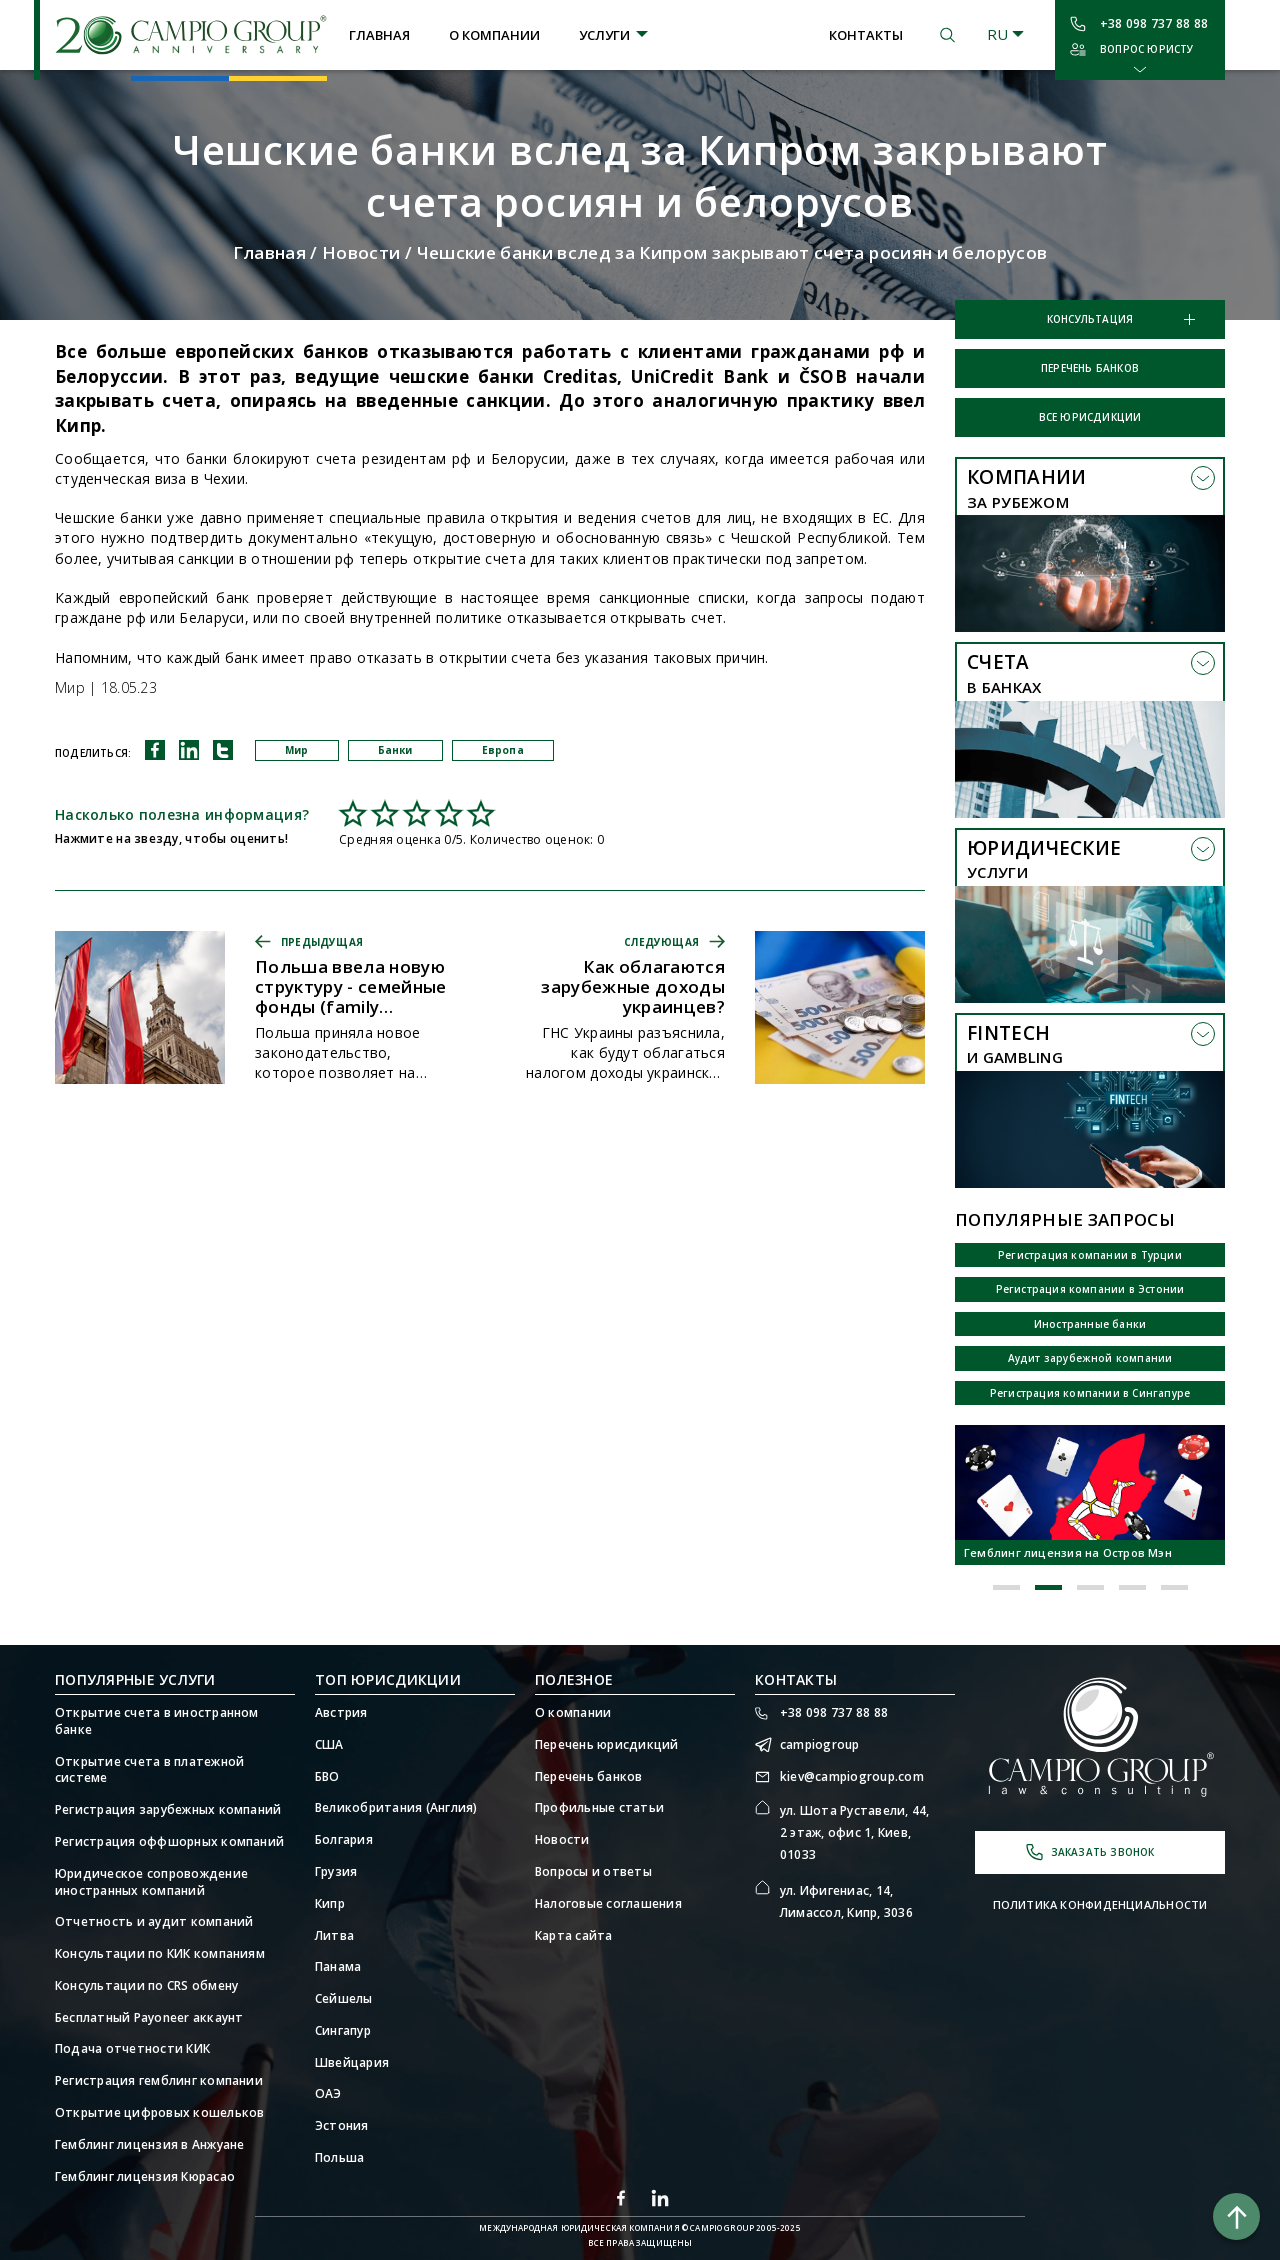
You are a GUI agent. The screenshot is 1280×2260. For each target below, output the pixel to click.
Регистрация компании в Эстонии (1090, 1289)
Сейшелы (344, 1999)
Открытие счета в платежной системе (149, 1770)
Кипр (330, 1904)
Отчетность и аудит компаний (154, 1922)
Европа (503, 750)
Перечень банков (1090, 368)
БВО (327, 1777)
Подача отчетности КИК (132, 2049)
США (329, 1745)
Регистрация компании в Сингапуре (1090, 1393)
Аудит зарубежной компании (1090, 1358)
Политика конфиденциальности (1100, 1904)
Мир (297, 750)
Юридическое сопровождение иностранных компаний (151, 1882)
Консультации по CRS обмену (146, 1986)
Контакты (866, 35)
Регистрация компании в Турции (1090, 1255)
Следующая (661, 942)
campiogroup (820, 1745)
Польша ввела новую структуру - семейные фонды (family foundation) (351, 987)
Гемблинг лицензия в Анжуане (149, 2145)
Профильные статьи (599, 1808)
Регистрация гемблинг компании (159, 2081)
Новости (361, 252)
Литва (334, 1936)
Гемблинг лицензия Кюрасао (145, 2177)
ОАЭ (328, 2094)
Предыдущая (322, 942)
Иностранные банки (1090, 1324)
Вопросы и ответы (593, 1872)
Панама (338, 1967)
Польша (339, 2158)
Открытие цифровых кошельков (159, 2113)
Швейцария (352, 2063)
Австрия (341, 1713)
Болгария (344, 1840)
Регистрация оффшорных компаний (169, 1842)
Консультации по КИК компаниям (160, 1954)
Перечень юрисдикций (607, 1745)
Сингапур (343, 2031)
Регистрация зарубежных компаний (168, 1810)
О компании (494, 35)
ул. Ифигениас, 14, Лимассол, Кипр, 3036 (846, 1901)
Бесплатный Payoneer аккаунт (149, 2018)
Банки (395, 750)
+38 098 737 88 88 (1154, 23)
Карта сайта (574, 1936)
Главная (379, 35)
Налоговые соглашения (608, 1904)
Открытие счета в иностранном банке (157, 1721)
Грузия (336, 1872)
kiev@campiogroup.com (852, 1777)
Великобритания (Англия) (396, 1808)
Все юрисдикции (1090, 417)
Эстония (342, 2126)
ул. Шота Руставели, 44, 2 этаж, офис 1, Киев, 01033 (855, 1832)
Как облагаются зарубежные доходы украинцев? (633, 987)
